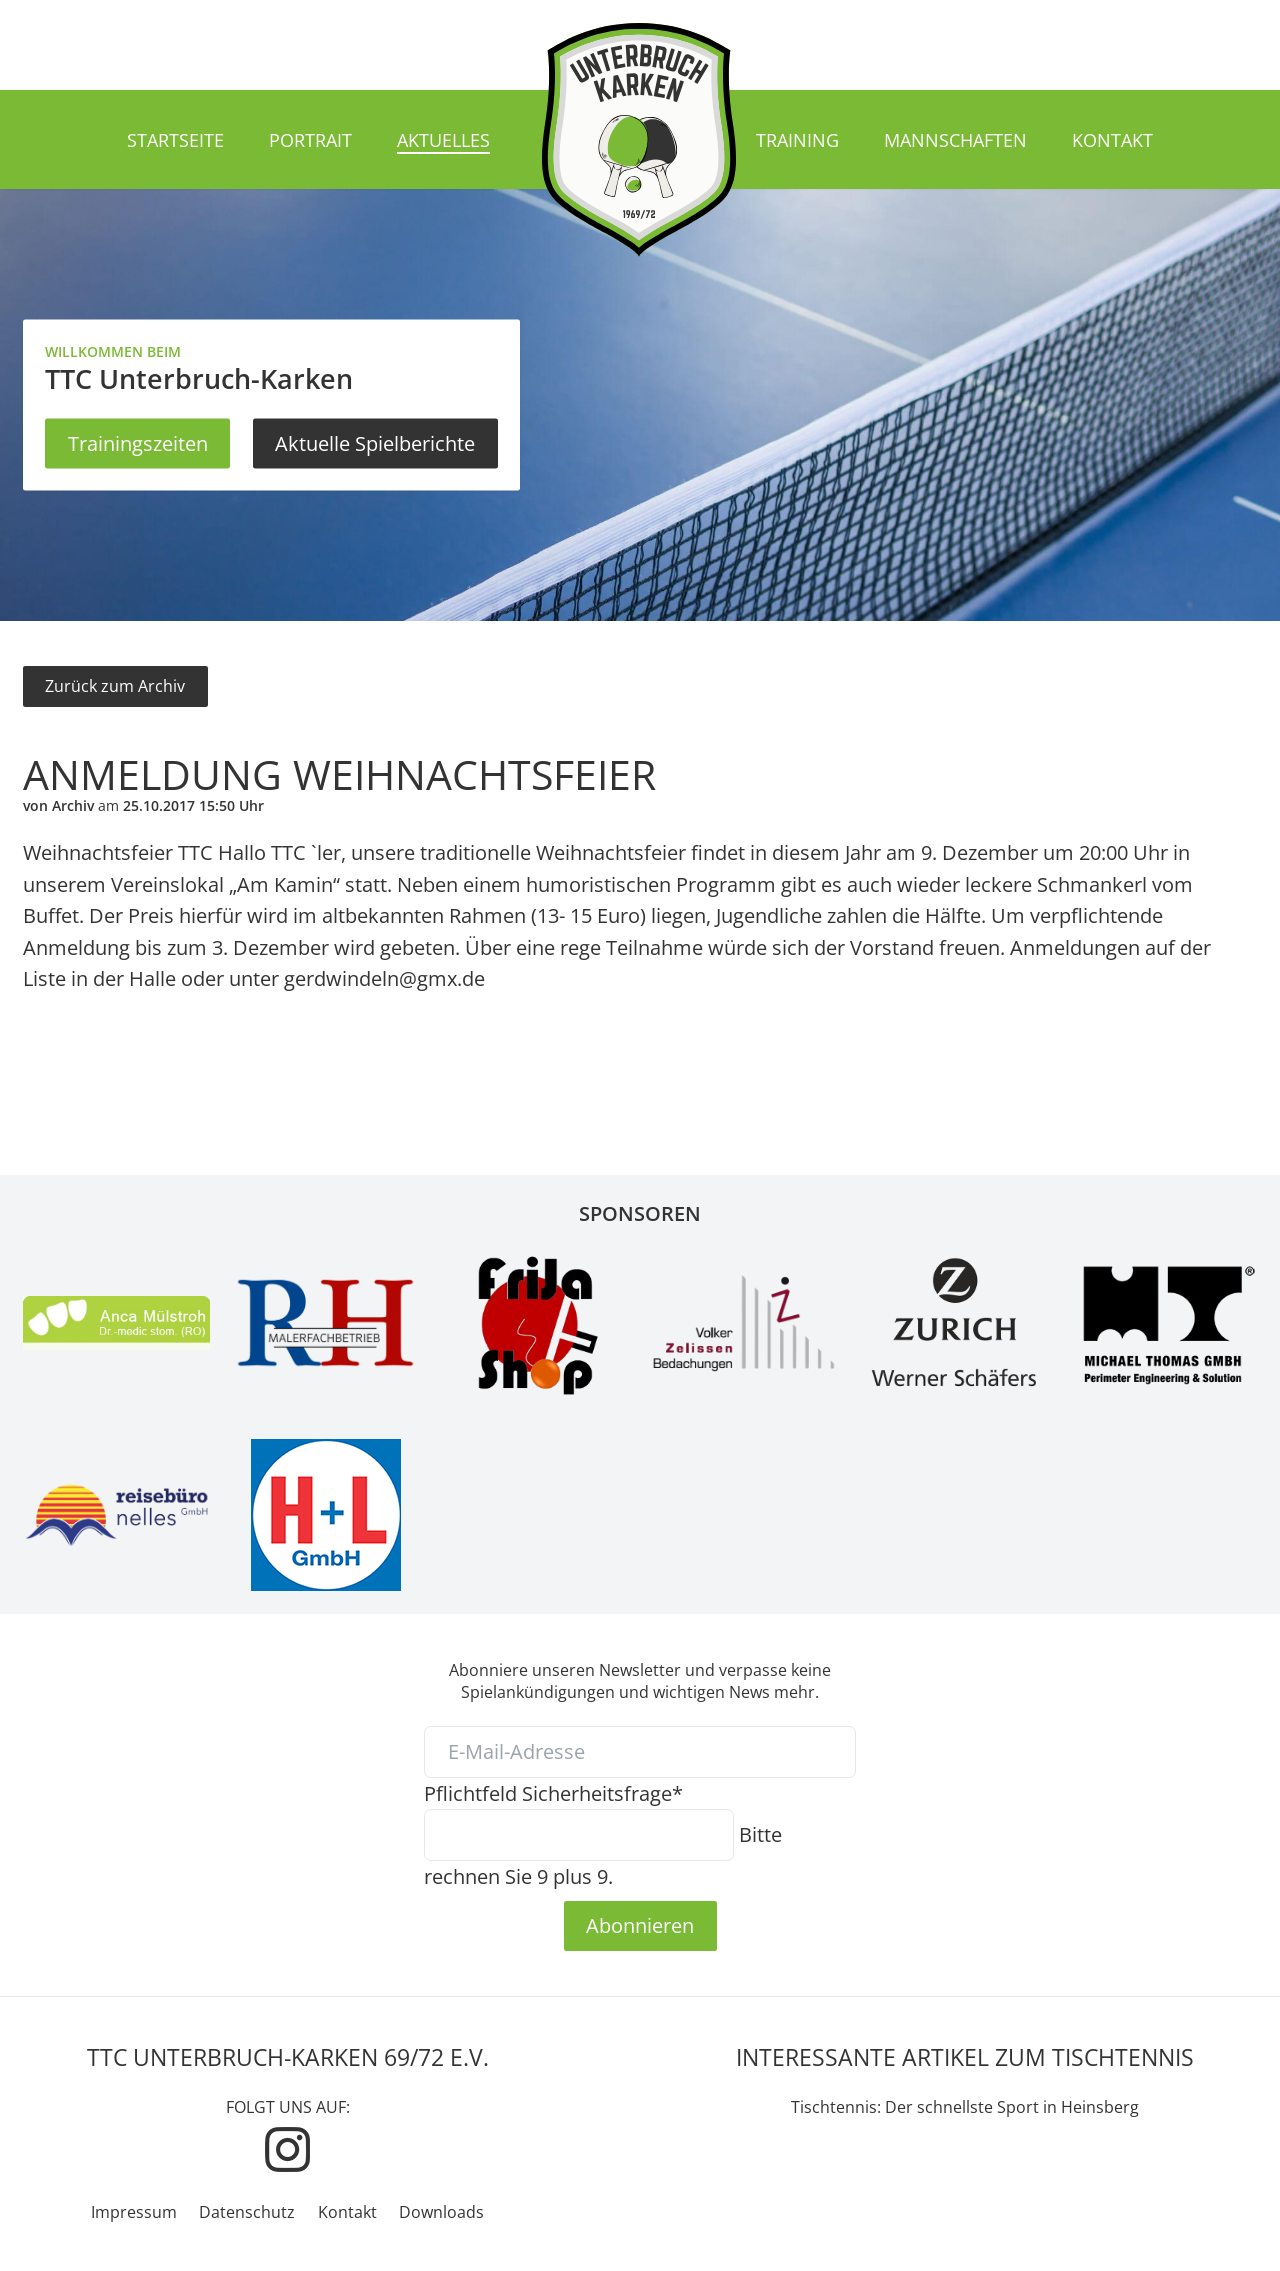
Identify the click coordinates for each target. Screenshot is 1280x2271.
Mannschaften (955, 140)
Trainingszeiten (138, 443)
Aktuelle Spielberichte (375, 443)
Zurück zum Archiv (115, 686)
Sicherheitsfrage (553, 1793)
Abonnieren (640, 1925)
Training (797, 140)
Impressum (134, 2212)
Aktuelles (443, 140)
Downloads (441, 2212)
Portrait (310, 140)
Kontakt (1112, 140)
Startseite (175, 140)
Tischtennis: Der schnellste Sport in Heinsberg (965, 2107)
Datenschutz (247, 2212)
